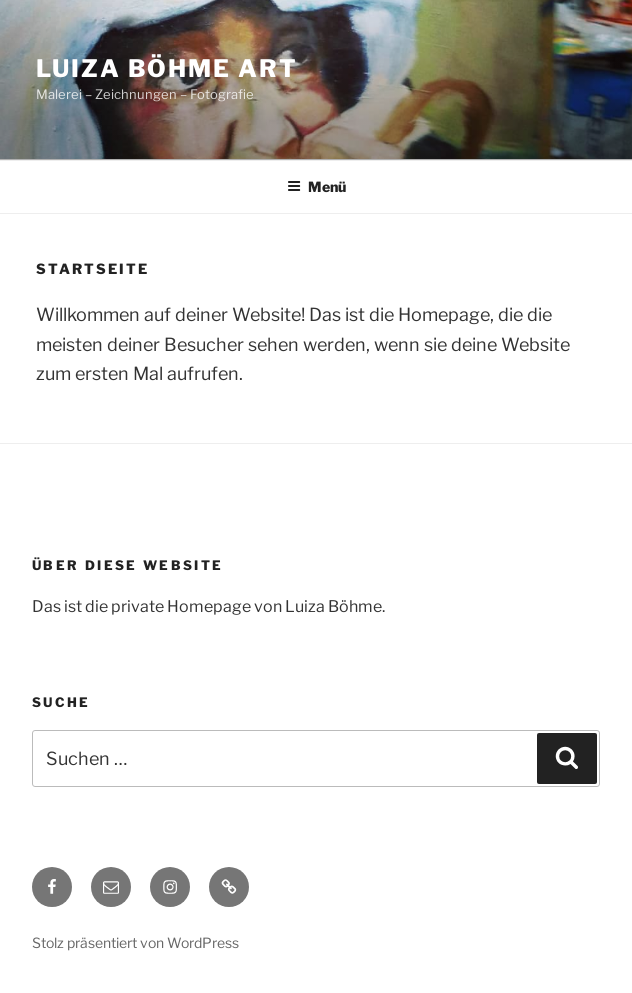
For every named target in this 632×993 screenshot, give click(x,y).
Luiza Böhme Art (167, 68)
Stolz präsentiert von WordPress (135, 942)
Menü (316, 186)
